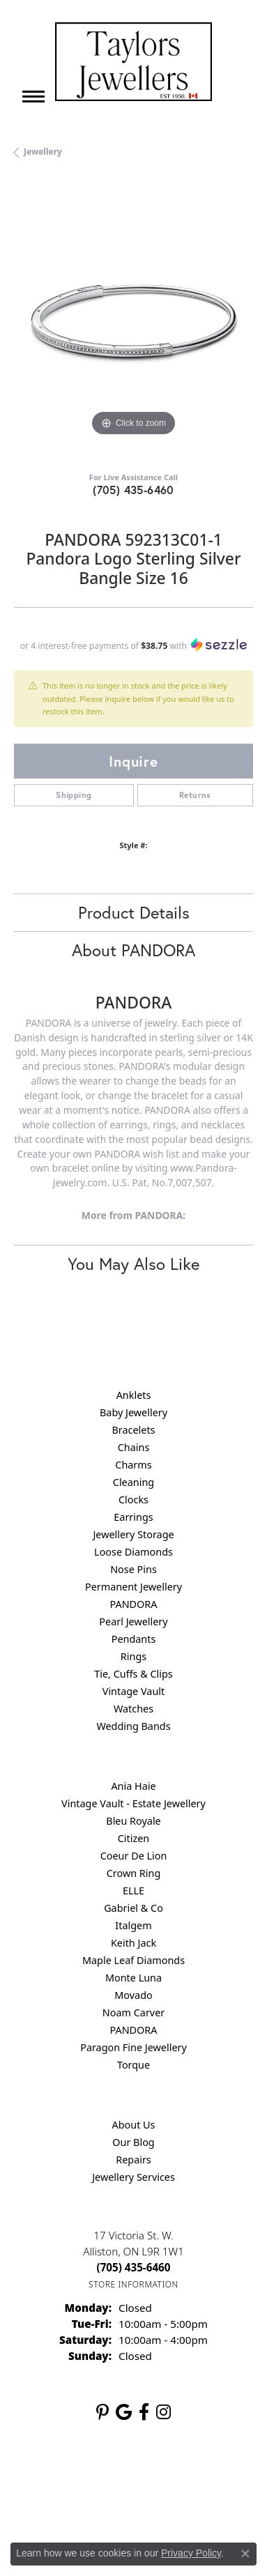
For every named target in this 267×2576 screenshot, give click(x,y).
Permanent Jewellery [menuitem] (133, 1586)
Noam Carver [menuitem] (133, 2012)
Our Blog (133, 2142)
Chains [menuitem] (134, 1447)
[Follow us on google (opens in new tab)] (124, 2412)
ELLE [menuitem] (133, 1890)
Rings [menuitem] (133, 1656)
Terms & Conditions (77, 2503)
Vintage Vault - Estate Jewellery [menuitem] (133, 1803)
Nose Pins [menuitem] (133, 1569)
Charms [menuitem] (133, 1464)
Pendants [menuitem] (134, 1639)
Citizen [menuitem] (134, 1838)
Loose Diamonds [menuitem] (133, 1551)
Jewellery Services (133, 2177)
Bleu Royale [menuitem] (133, 1820)
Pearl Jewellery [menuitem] (133, 1621)
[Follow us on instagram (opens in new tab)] (163, 2412)
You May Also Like (133, 1263)
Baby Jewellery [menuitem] (133, 1412)
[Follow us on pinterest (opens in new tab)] (102, 2412)
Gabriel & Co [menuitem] (133, 1908)
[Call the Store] (134, 2267)
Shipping (73, 795)
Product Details (134, 912)
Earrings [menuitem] (133, 1517)
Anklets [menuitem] (133, 1395)
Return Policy (98, 2477)
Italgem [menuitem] (133, 1925)
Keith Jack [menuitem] (133, 1942)
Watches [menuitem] (133, 1708)
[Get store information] (133, 2284)
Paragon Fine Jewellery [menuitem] (133, 2047)
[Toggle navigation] (33, 96)
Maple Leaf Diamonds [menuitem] (133, 1960)
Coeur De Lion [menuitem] (133, 1855)
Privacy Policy (168, 2477)
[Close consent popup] (245, 2554)
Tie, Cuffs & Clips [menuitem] (133, 1673)
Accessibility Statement (180, 2503)
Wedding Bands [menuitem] (133, 1726)
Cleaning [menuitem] (133, 1482)
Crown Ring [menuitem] (134, 1873)
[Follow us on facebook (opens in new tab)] (144, 2412)
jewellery (43, 152)
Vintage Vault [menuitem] (133, 1691)
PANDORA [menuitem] (133, 1604)
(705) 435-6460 (133, 489)
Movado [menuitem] (133, 1995)
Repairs (133, 2159)
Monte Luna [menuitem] (133, 1977)
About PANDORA (133, 950)
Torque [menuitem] (133, 2064)
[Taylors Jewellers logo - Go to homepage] (133, 61)
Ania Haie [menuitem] (133, 1786)
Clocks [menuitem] (133, 1499)
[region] (133, 320)
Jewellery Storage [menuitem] (133, 1534)
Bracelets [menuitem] (133, 1429)
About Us (133, 2124)
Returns (195, 795)
